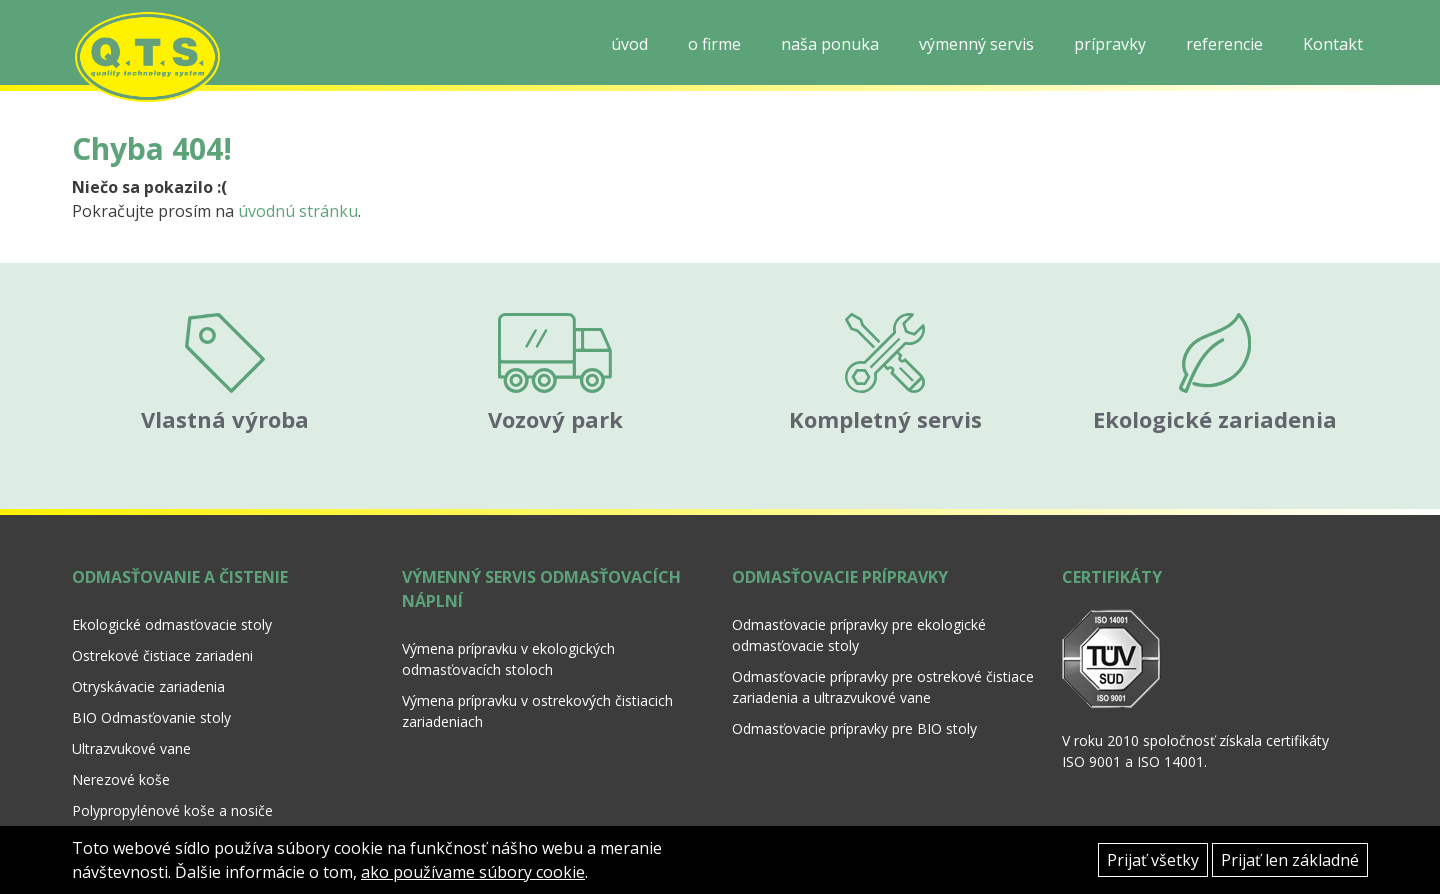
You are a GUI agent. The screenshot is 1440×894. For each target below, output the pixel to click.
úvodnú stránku (298, 211)
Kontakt (1333, 44)
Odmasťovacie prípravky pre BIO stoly (854, 705)
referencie (1224, 44)
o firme (714, 44)
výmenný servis (976, 44)
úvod (629, 44)
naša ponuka (830, 44)
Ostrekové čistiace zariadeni (162, 632)
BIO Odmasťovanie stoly (151, 694)
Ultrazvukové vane (131, 725)
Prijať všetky (1153, 860)
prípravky (1110, 44)
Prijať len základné (1290, 860)
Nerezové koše (121, 756)
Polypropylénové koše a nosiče (172, 787)
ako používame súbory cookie (473, 872)
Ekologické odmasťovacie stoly (172, 601)
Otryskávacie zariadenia (148, 663)
